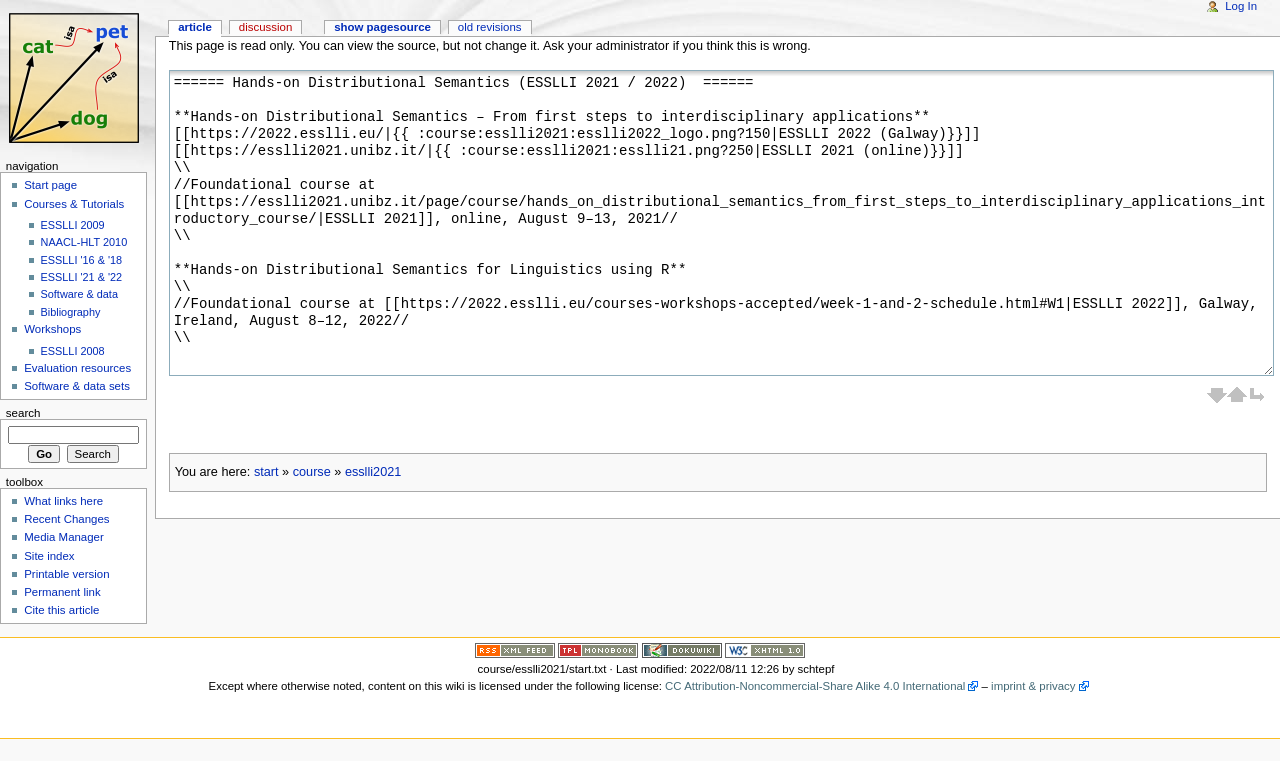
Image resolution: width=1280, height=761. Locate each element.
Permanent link (62, 592)
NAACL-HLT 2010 (84, 242)
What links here (63, 501)
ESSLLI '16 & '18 (82, 260)
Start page (50, 185)
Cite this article (61, 610)
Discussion (265, 27)
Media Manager (64, 537)
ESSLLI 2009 (73, 225)
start (266, 472)
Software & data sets (77, 386)
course (312, 472)
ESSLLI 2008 (73, 351)
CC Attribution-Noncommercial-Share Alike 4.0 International (815, 686)
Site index (49, 556)
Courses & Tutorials (74, 204)
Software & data (79, 294)
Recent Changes (66, 519)
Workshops (52, 329)
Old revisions (490, 27)
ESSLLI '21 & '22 (82, 277)
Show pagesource (382, 27)
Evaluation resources (77, 368)
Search (23, 413)
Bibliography (71, 312)
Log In (1241, 6)
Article (195, 27)
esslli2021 (373, 472)
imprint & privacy (1033, 686)
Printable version (66, 574)
